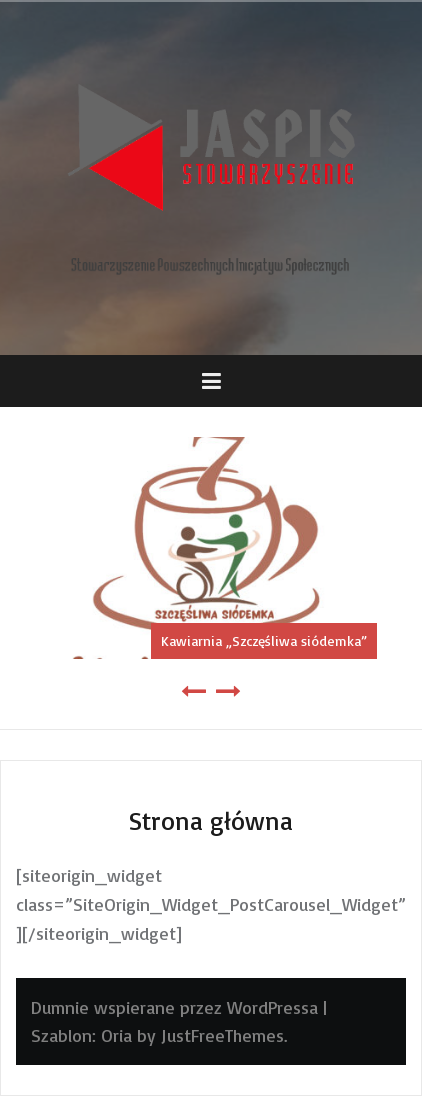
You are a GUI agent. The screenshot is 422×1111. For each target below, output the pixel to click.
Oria (116, 1035)
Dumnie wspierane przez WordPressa (174, 1007)
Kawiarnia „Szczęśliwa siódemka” (264, 640)
